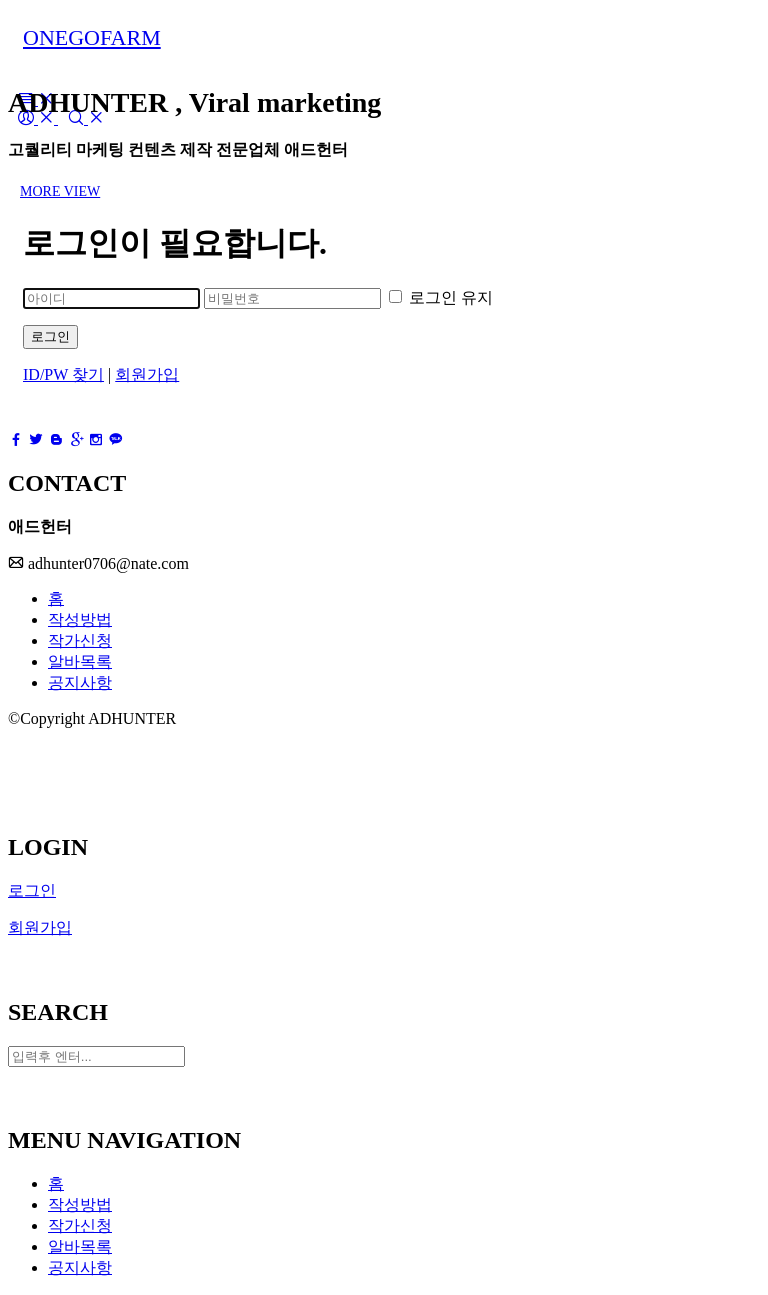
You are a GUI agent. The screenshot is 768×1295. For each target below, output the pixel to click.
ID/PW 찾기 (63, 374)
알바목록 (80, 661)
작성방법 (80, 619)
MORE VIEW (60, 191)
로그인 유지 (441, 297)
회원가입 (147, 374)
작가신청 (80, 640)
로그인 (50, 336)
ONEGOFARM (92, 37)
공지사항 (80, 682)
